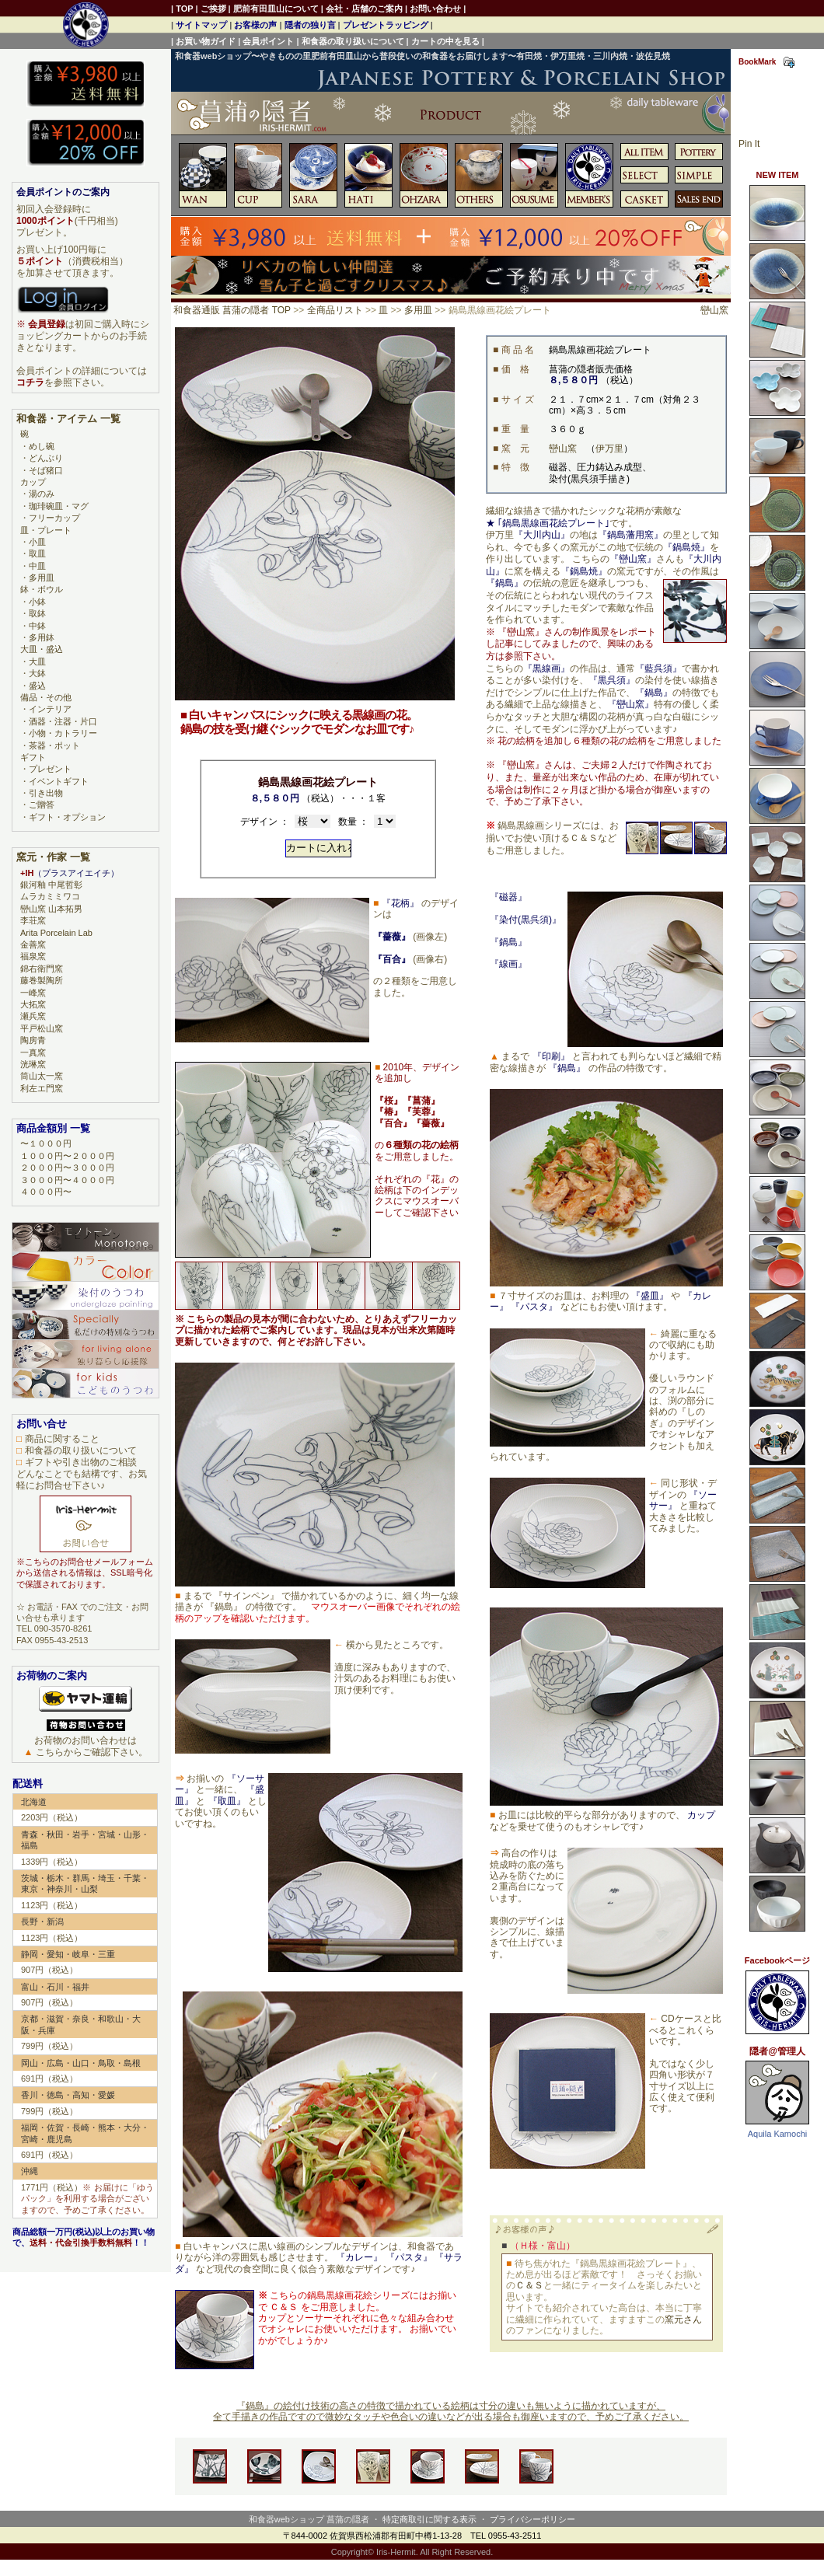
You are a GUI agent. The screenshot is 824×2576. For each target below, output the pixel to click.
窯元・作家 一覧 (53, 857)
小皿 (37, 541)
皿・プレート (46, 530)
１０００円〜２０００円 (67, 1156)
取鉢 (37, 613)
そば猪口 (46, 470)
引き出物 (46, 793)
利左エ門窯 (41, 1088)
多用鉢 (41, 637)
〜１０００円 (46, 1143)
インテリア (50, 709)
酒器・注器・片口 (63, 721)
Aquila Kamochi (777, 2133)
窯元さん (683, 2319)
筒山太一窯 (41, 1075)
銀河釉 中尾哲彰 (51, 884)
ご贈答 (41, 804)
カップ (33, 482)
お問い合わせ (435, 8)
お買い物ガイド (206, 41)
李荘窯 (33, 920)
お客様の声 (255, 25)
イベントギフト (59, 781)
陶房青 (33, 1040)
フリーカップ (54, 517)
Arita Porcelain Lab (56, 932)
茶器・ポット (54, 745)
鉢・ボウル (41, 589)
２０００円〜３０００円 (67, 1167)
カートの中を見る (445, 41)
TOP (184, 8)
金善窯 (33, 944)
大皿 (37, 661)
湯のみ (41, 493)
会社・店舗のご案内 (364, 8)
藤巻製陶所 (41, 980)
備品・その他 (46, 697)
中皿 (37, 566)
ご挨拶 (213, 8)
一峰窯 (33, 992)
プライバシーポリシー (532, 2519)
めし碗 (41, 446)
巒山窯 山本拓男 (51, 908)
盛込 (37, 685)
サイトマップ (201, 25)
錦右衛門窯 (41, 968)
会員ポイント (268, 41)
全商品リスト (335, 310)
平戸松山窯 (41, 1028)
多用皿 (418, 310)
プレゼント (50, 768)
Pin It (748, 143)
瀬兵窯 (33, 1016)
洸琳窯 (33, 1064)
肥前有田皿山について (276, 8)
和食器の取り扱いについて (353, 41)
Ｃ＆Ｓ (529, 2285)
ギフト (33, 757)
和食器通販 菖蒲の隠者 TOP (232, 310)
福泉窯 (33, 956)
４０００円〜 (46, 1191)
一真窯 (33, 1052)
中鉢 (37, 625)
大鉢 (37, 673)
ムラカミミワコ (50, 896)
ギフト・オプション (67, 817)
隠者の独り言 (310, 25)
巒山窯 (714, 310)
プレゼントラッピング (385, 25)
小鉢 (37, 601)
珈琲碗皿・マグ (59, 506)
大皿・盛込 (41, 649)
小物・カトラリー (63, 733)
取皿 (37, 553)
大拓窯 (33, 1004)
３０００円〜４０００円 (67, 1180)
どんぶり (46, 457)
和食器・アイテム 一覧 (68, 418)
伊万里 (609, 448)
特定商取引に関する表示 (429, 2519)
